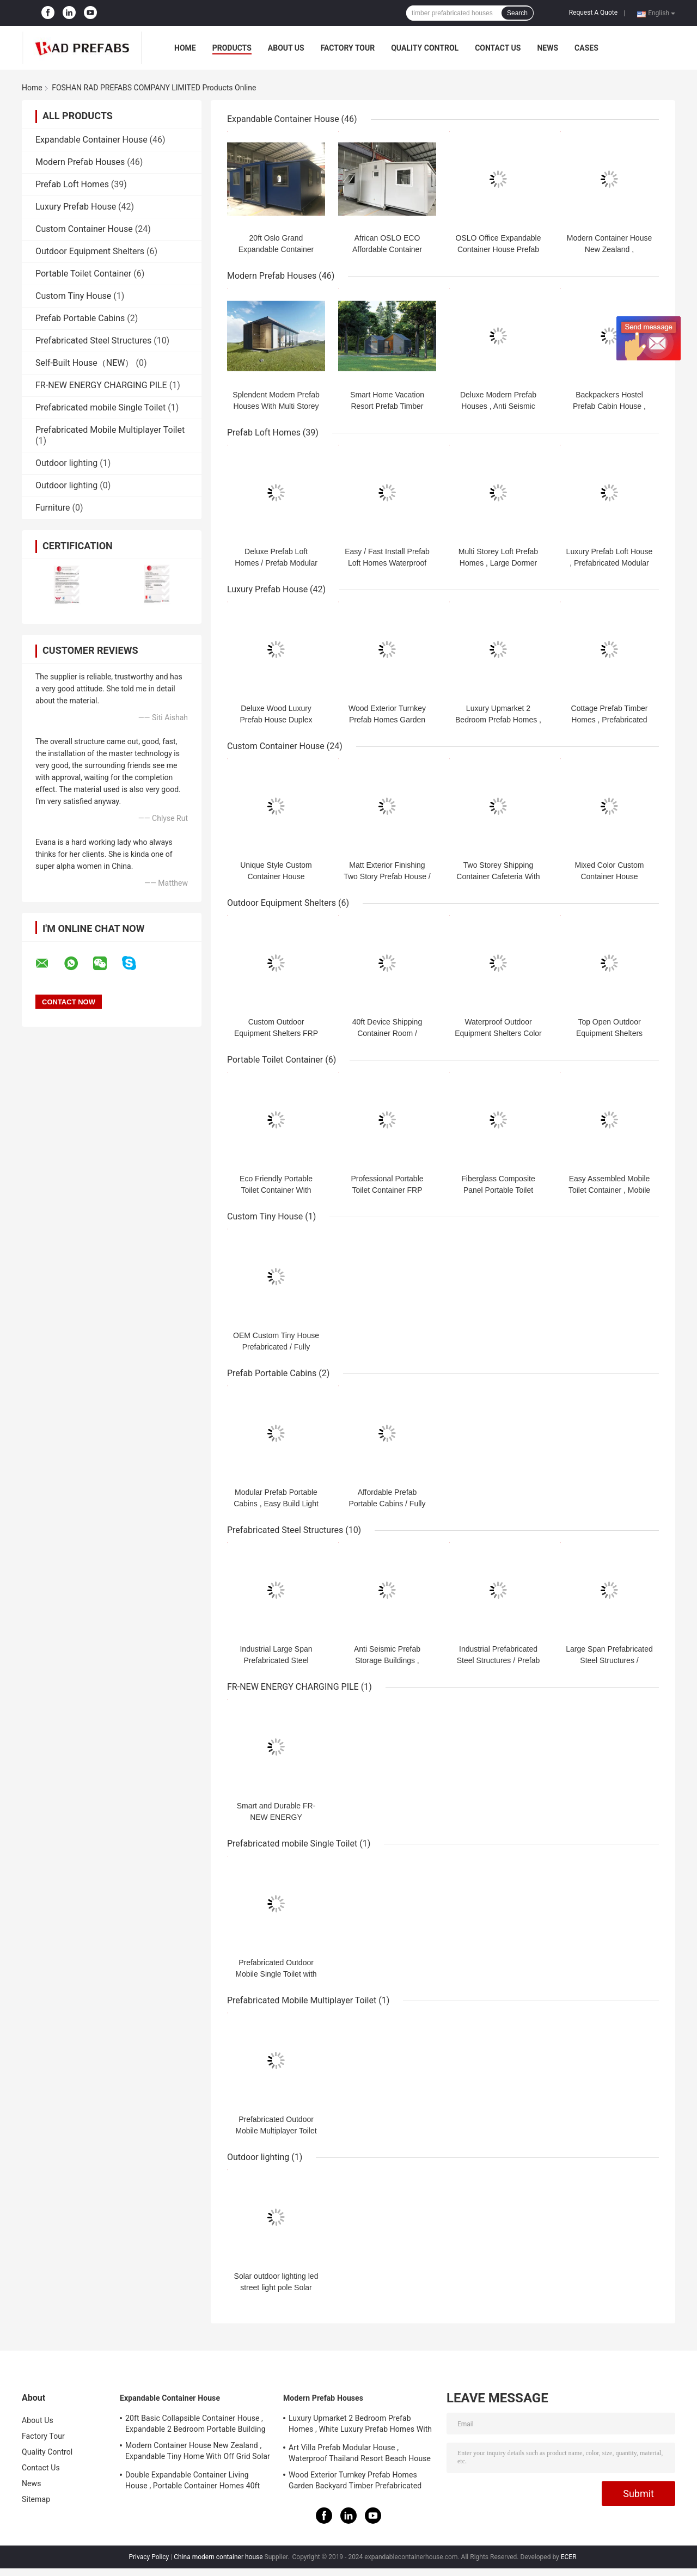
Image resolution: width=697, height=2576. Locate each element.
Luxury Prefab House (75, 206)
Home (185, 48)
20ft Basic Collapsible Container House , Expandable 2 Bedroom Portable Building (195, 2423)
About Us (286, 48)
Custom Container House (84, 229)
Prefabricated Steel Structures (93, 340)
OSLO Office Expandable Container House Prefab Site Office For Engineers (498, 249)
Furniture (52, 507)
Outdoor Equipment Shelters (89, 251)
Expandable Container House (91, 139)
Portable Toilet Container (83, 273)
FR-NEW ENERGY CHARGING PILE (101, 385)
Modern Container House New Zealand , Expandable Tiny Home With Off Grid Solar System (197, 2452)
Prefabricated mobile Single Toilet (100, 407)
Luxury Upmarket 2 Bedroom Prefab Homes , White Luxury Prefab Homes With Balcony (360, 2425)
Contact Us (498, 48)
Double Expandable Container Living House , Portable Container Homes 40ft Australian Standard (192, 2481)
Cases (586, 48)
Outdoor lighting (66, 463)
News (547, 48)
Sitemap (36, 2499)
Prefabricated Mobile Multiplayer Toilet (110, 430)
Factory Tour (348, 48)
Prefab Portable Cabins (80, 318)
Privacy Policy (149, 2557)
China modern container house (218, 2557)
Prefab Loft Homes (72, 184)
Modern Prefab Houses (80, 162)
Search (517, 13)
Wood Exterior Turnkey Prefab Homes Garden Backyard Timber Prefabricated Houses (355, 2481)
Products (232, 48)
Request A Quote (593, 12)
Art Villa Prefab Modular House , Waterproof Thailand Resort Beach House (360, 2453)
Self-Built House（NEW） (84, 363)
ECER (569, 2557)
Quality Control (424, 48)
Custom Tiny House (73, 296)
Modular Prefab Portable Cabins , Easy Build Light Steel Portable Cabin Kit (276, 1503)
